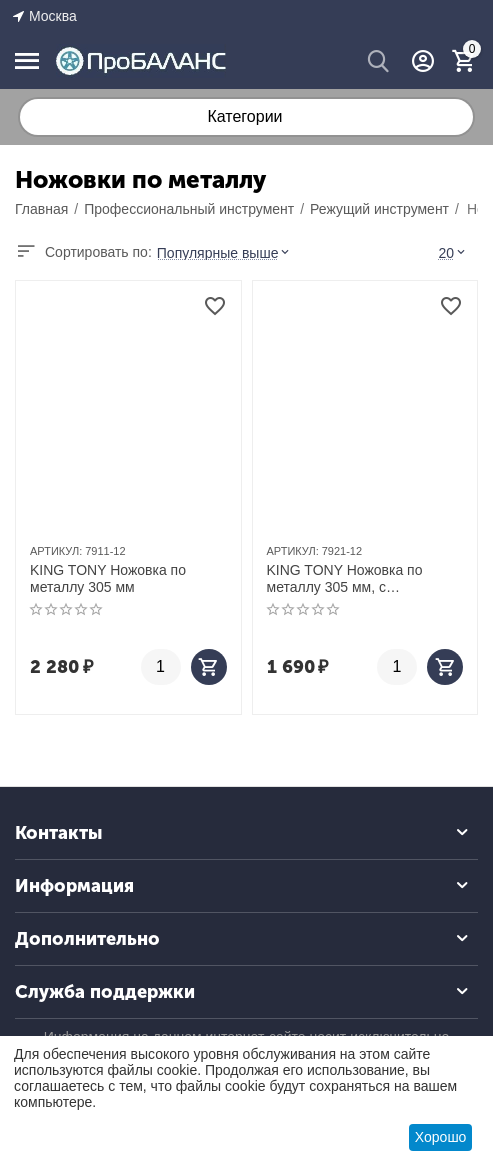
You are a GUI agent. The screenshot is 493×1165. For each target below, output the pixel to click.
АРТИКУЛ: (56, 551)
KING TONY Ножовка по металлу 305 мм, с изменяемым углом (345, 579)
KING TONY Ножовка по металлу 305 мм (108, 578)
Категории (244, 116)
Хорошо (441, 1137)
